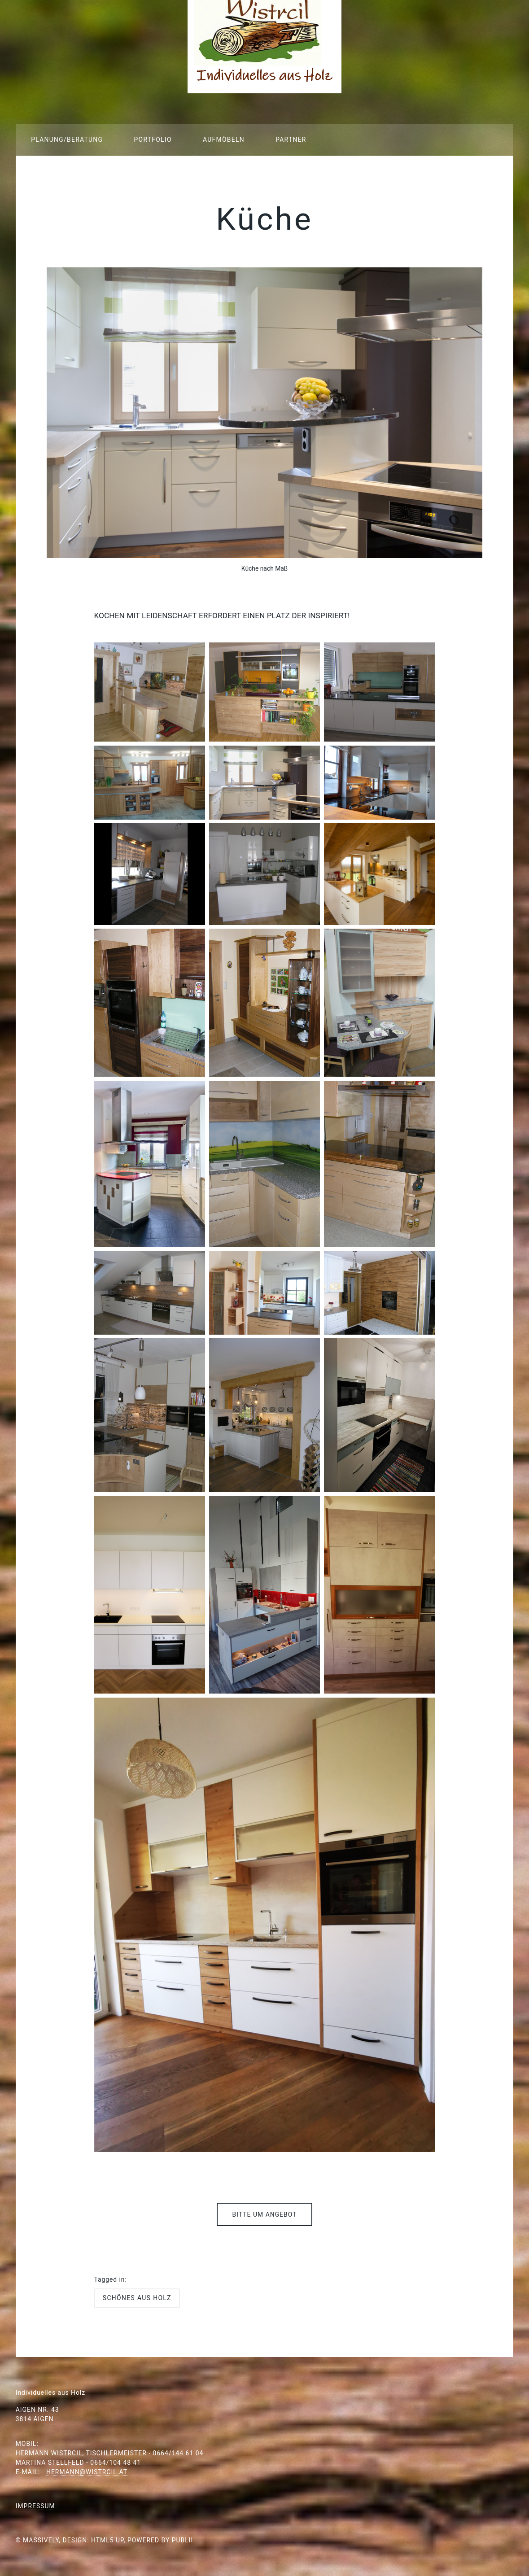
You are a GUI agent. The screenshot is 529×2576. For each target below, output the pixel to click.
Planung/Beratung (67, 139)
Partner (290, 139)
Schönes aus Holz (137, 2297)
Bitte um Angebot (264, 2214)
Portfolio (153, 139)
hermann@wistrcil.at (86, 2472)
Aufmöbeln (224, 139)
